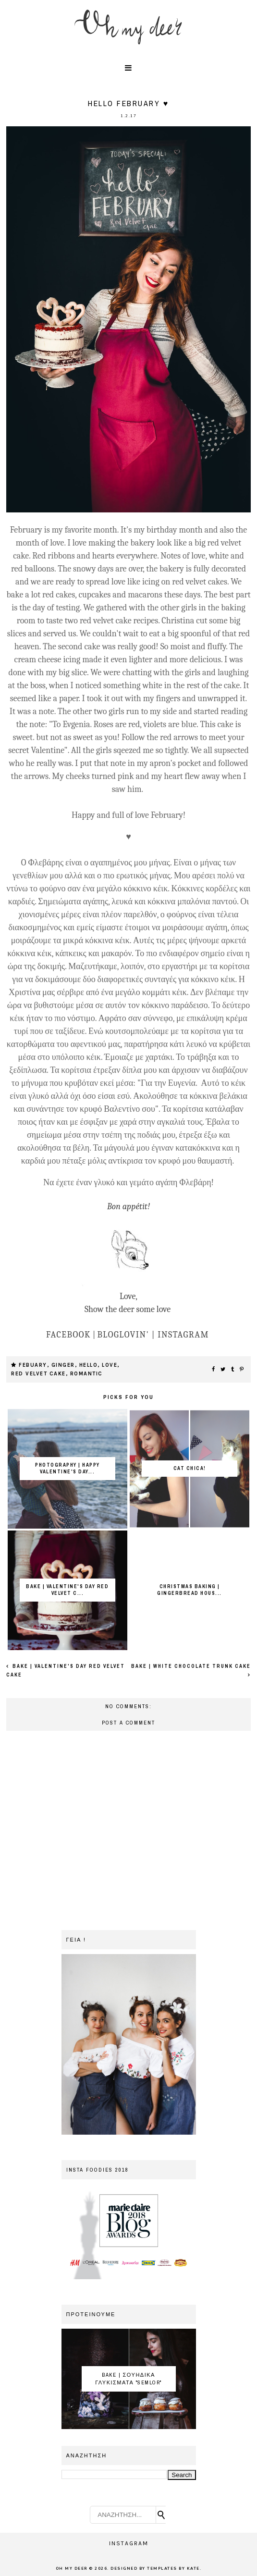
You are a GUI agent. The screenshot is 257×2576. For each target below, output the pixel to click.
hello (88, 1365)
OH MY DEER (71, 2568)
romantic (86, 1374)
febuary (33, 1365)
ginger (63, 1365)
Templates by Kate (173, 2568)
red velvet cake (38, 1374)
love (109, 1365)
